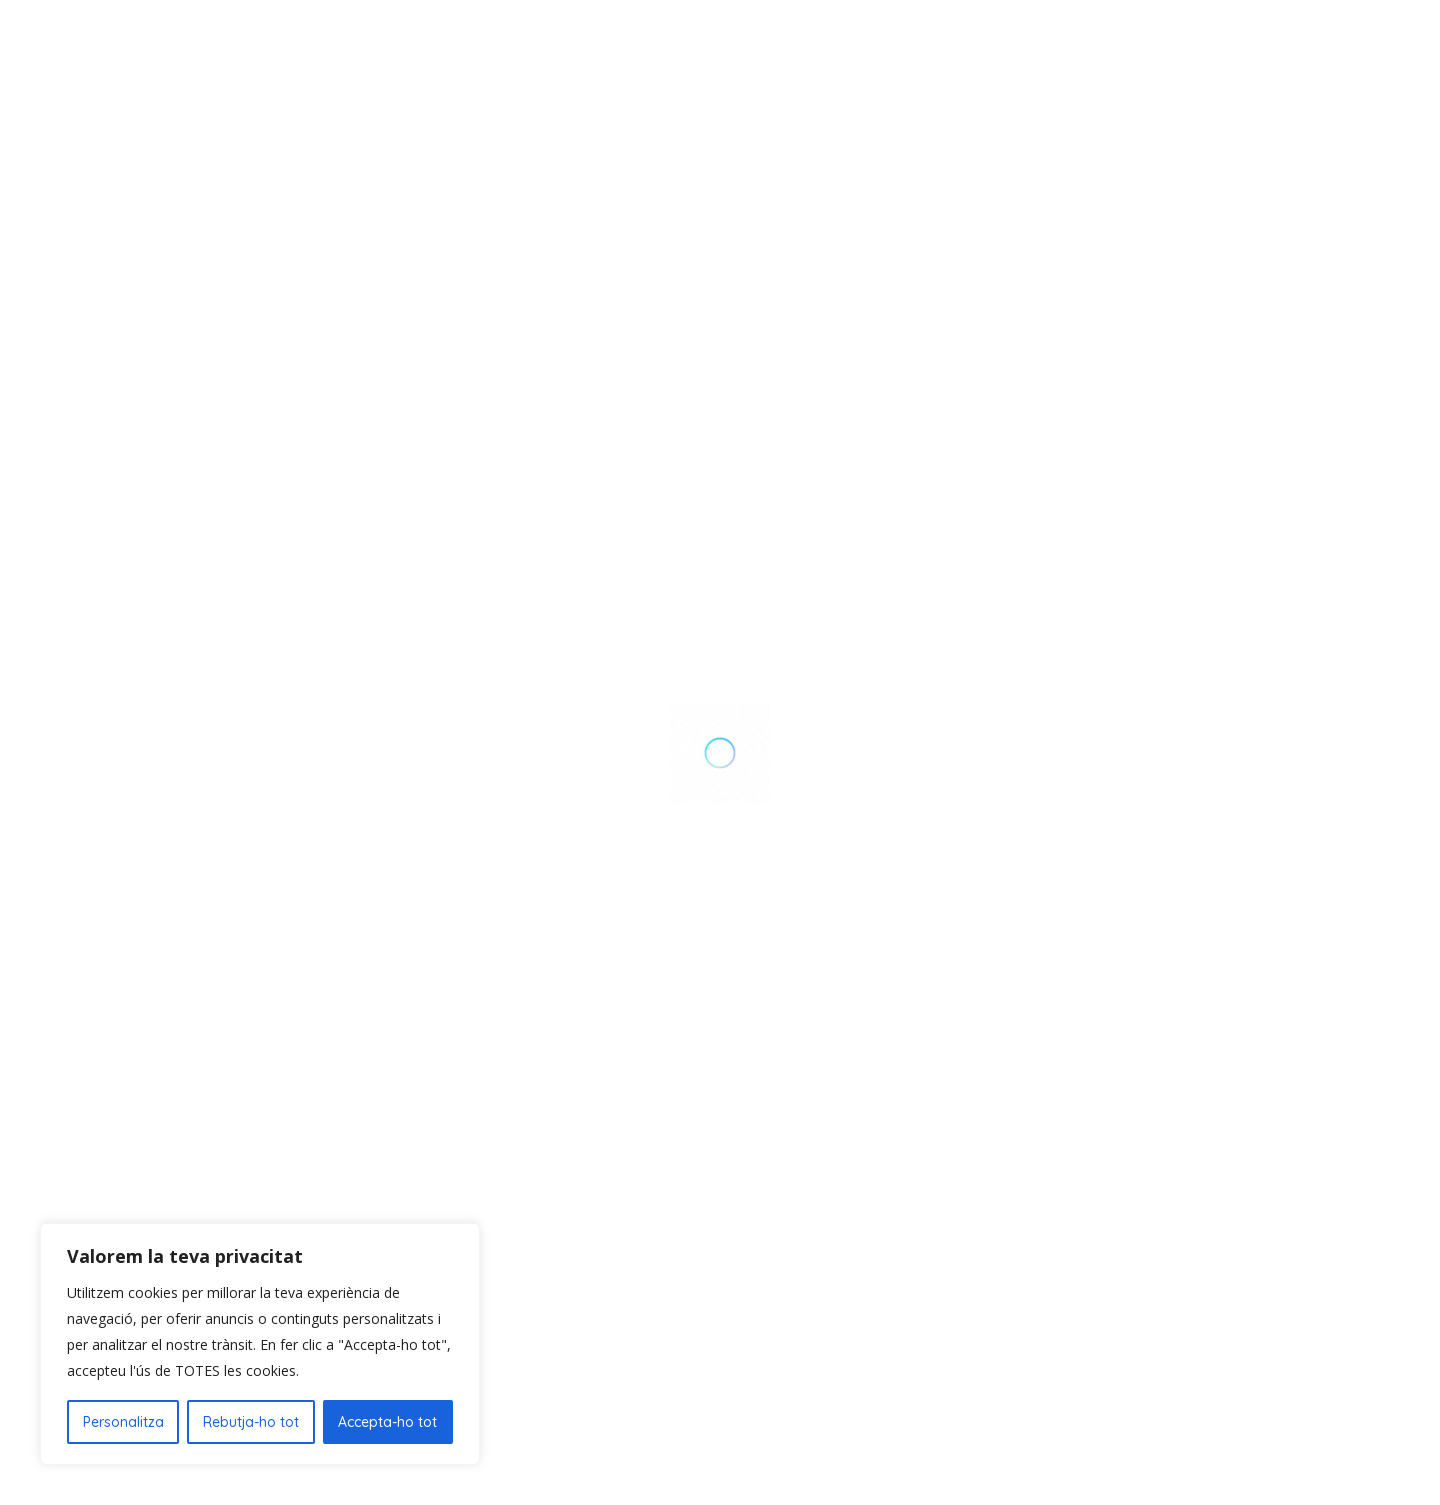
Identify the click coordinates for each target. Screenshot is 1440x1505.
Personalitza (123, 1422)
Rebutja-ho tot (251, 1422)
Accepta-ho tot (387, 1422)
